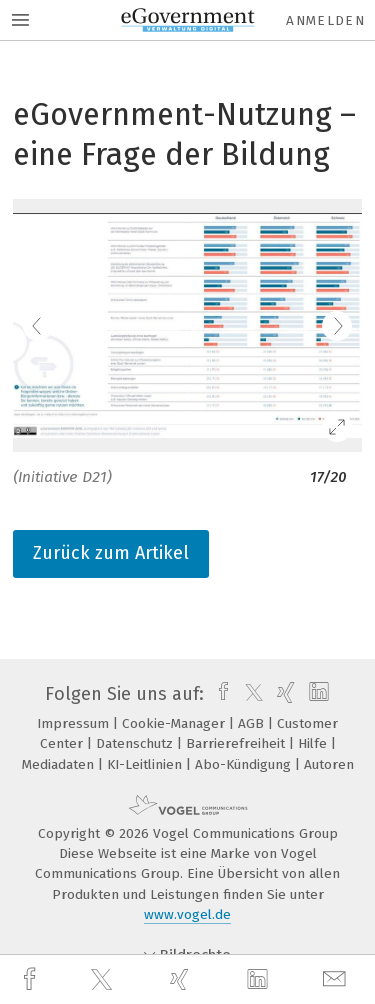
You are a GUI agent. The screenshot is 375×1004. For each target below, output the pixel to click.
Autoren (329, 764)
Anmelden (325, 20)
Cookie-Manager (175, 723)
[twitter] (104, 980)
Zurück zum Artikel (111, 553)
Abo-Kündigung (245, 764)
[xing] (182, 979)
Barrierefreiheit (237, 743)
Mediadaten (60, 764)
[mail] (337, 979)
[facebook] (32, 979)
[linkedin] (260, 980)
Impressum (75, 723)
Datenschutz (136, 743)
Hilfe (314, 743)
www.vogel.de (187, 914)
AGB (253, 723)
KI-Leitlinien (146, 764)
